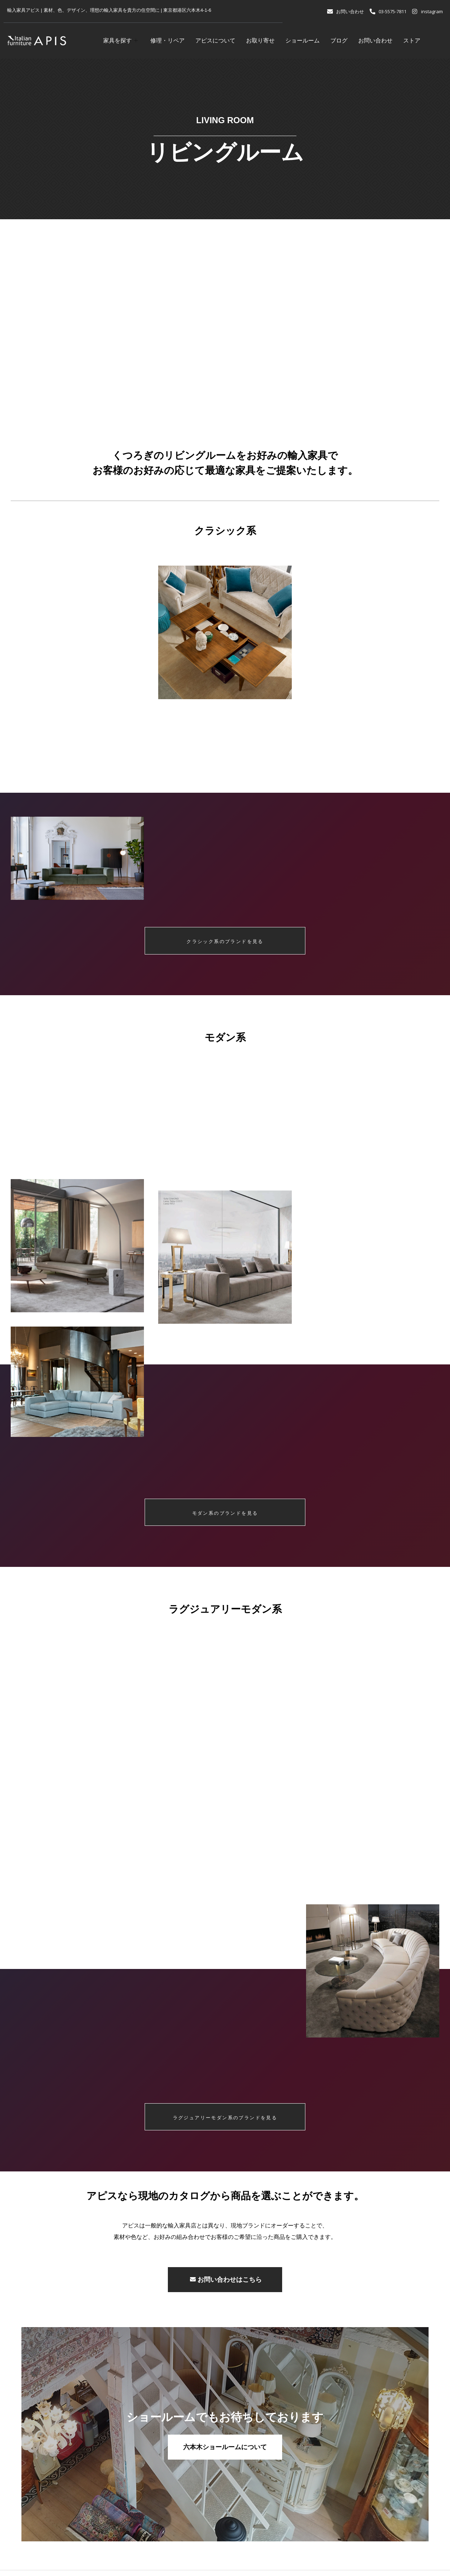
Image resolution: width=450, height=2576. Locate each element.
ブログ (339, 40)
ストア (411, 40)
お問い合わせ (375, 40)
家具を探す (121, 40)
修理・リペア (167, 40)
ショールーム (302, 40)
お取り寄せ (260, 40)
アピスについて (215, 40)
